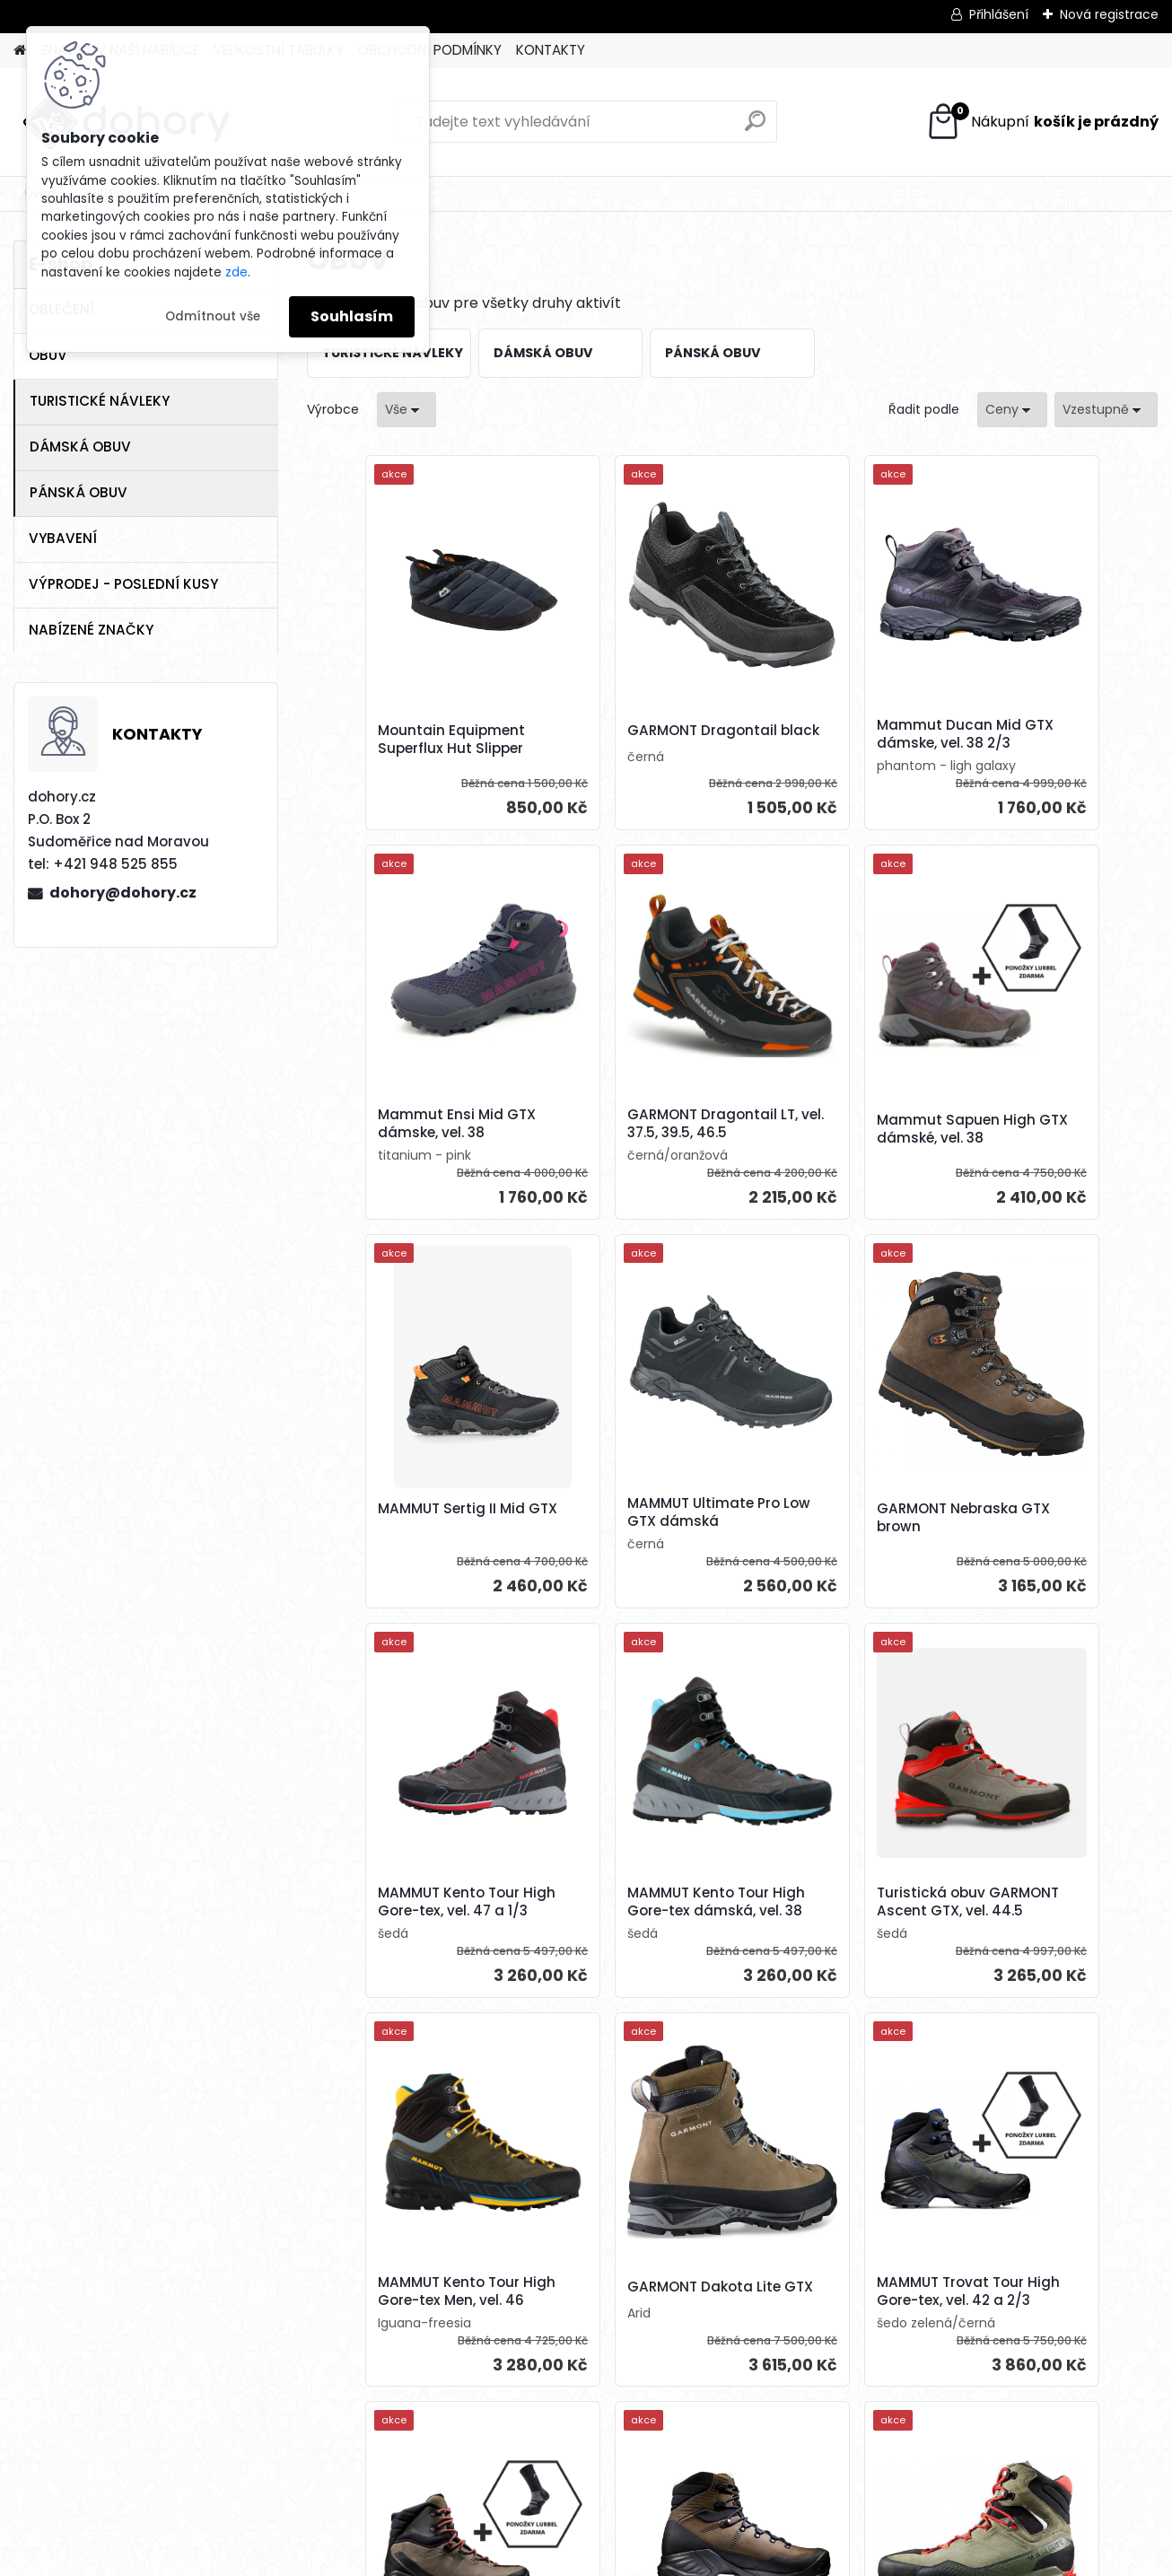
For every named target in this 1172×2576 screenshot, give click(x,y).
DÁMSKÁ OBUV (80, 446)
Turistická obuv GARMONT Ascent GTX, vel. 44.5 (1044, 1521)
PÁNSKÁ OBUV (78, 492)
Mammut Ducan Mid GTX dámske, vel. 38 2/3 (835, 734)
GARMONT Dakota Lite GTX (616, 1926)
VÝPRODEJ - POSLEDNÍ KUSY (123, 583)
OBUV (48, 355)
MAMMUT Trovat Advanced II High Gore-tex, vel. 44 (409, 2336)
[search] (755, 127)
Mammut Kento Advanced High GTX (610, 2333)
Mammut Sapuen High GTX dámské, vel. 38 (618, 1129)
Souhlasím (351, 316)
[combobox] (1012, 409)
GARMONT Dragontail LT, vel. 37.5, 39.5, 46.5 (412, 1124)
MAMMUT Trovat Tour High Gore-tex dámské (1044, 1926)
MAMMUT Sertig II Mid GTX (825, 1129)
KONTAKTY (550, 49)
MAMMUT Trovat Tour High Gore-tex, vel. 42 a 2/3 (833, 1929)
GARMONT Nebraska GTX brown (413, 1524)
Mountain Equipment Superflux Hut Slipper (400, 740)
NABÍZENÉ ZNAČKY (91, 629)
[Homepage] (19, 50)
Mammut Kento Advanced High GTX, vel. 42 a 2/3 (1050, 2336)
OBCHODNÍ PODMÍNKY (430, 49)
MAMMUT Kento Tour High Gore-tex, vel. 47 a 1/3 (620, 1521)
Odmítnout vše (212, 316)
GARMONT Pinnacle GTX (835, 2329)
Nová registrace (1109, 14)
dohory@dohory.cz (123, 892)
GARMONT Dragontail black (614, 734)
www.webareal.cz (659, 2558)
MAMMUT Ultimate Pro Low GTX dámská (1041, 1124)
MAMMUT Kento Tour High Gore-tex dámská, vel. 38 (834, 1521)
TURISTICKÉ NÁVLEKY (100, 400)
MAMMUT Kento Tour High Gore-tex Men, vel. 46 (406, 1929)
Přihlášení (998, 14)
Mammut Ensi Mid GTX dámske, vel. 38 (1044, 734)
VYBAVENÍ (63, 538)
